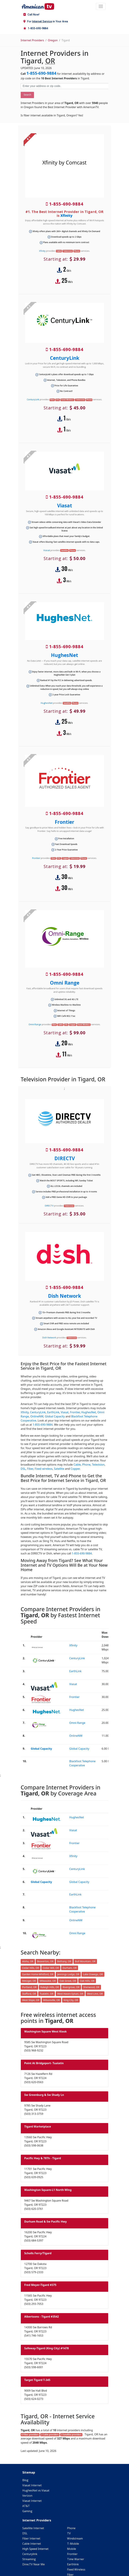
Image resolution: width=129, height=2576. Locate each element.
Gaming (27, 2447)
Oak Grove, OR (68, 1916)
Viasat (64, 505)
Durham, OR (70, 1903)
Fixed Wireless (76, 2505)
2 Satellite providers (71, 2370)
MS (89, 2529)
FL (95, 2521)
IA (68, 2525)
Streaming (29, 2495)
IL (75, 2525)
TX (100, 2537)
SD (91, 2537)
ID (71, 2525)
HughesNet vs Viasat (35, 2426)
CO (85, 2521)
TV (69, 2469)
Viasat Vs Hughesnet (80, 2552)
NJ (87, 2533)
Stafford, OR (29, 1929)
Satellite (59, 1405)
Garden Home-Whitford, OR (37, 1910)
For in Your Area (45, 21)
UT (70, 2541)
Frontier (64, 822)
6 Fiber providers (30, 2370)
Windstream (75, 2474)
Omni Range (64, 954)
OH (70, 2537)
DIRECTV (64, 1114)
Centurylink (29, 2490)
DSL (23, 1405)
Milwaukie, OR (48, 1916)
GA (99, 2521)
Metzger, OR (29, 1916)
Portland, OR (29, 1923)
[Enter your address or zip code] (64, 86)
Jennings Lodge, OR (68, 1910)
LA (89, 2525)
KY (86, 2525)
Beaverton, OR (45, 1897)
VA (74, 2541)
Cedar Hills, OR (30, 1903)
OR (78, 2537)
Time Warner (75, 2495)
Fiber (30, 1405)
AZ (77, 2521)
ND (74, 2533)
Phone (86, 1400)
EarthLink (53, 1348)
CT (90, 2521)
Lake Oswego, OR (93, 1910)
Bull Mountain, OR (85, 1897)
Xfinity (66, 215)
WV (93, 2541)
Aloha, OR (27, 1897)
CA (81, 2521)
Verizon (27, 2431)
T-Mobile (73, 2479)
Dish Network (64, 1232)
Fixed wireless (43, 1405)
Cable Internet (31, 2479)
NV (97, 2533)
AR (72, 2521)
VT (78, 2541)
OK (74, 2537)
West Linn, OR (95, 1929)
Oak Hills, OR (87, 1916)
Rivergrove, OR (71, 1923)
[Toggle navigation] (101, 6)
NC (69, 2533)
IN (78, 2525)
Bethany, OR (64, 1897)
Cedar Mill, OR (51, 1903)
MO (84, 2529)
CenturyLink (64, 358)
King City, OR (71, 1936)
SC (86, 2537)
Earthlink (73, 2500)
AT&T (26, 2442)
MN (78, 2529)
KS (82, 2525)
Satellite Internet (33, 2464)
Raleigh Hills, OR (49, 1923)
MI (73, 2529)
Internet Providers (32, 40)
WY (98, 2541)
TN (95, 2537)
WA (83, 2541)
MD (98, 2525)
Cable (77, 1400)
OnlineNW (36, 1352)
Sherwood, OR (91, 1923)
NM (91, 2533)
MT (94, 2529)
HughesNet (64, 655)
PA (82, 2537)
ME (69, 2529)
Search (27, 94)
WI (87, 2541)
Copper (75, 1405)
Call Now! (31, 14)
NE (78, 2533)
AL (68, 2521)
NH (83, 2533)
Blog (25, 2416)
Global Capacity (55, 1352)
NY (101, 2533)
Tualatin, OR (46, 1929)
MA (94, 2525)
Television (98, 1400)
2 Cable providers (50, 2370)
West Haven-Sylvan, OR (70, 1929)
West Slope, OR (30, 1936)
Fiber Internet (31, 2474)
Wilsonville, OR (51, 1936)
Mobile (71, 2485)
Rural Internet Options (81, 2547)
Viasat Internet (32, 2421)
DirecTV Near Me (33, 2500)
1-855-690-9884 (35, 28)
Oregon (53, 40)
